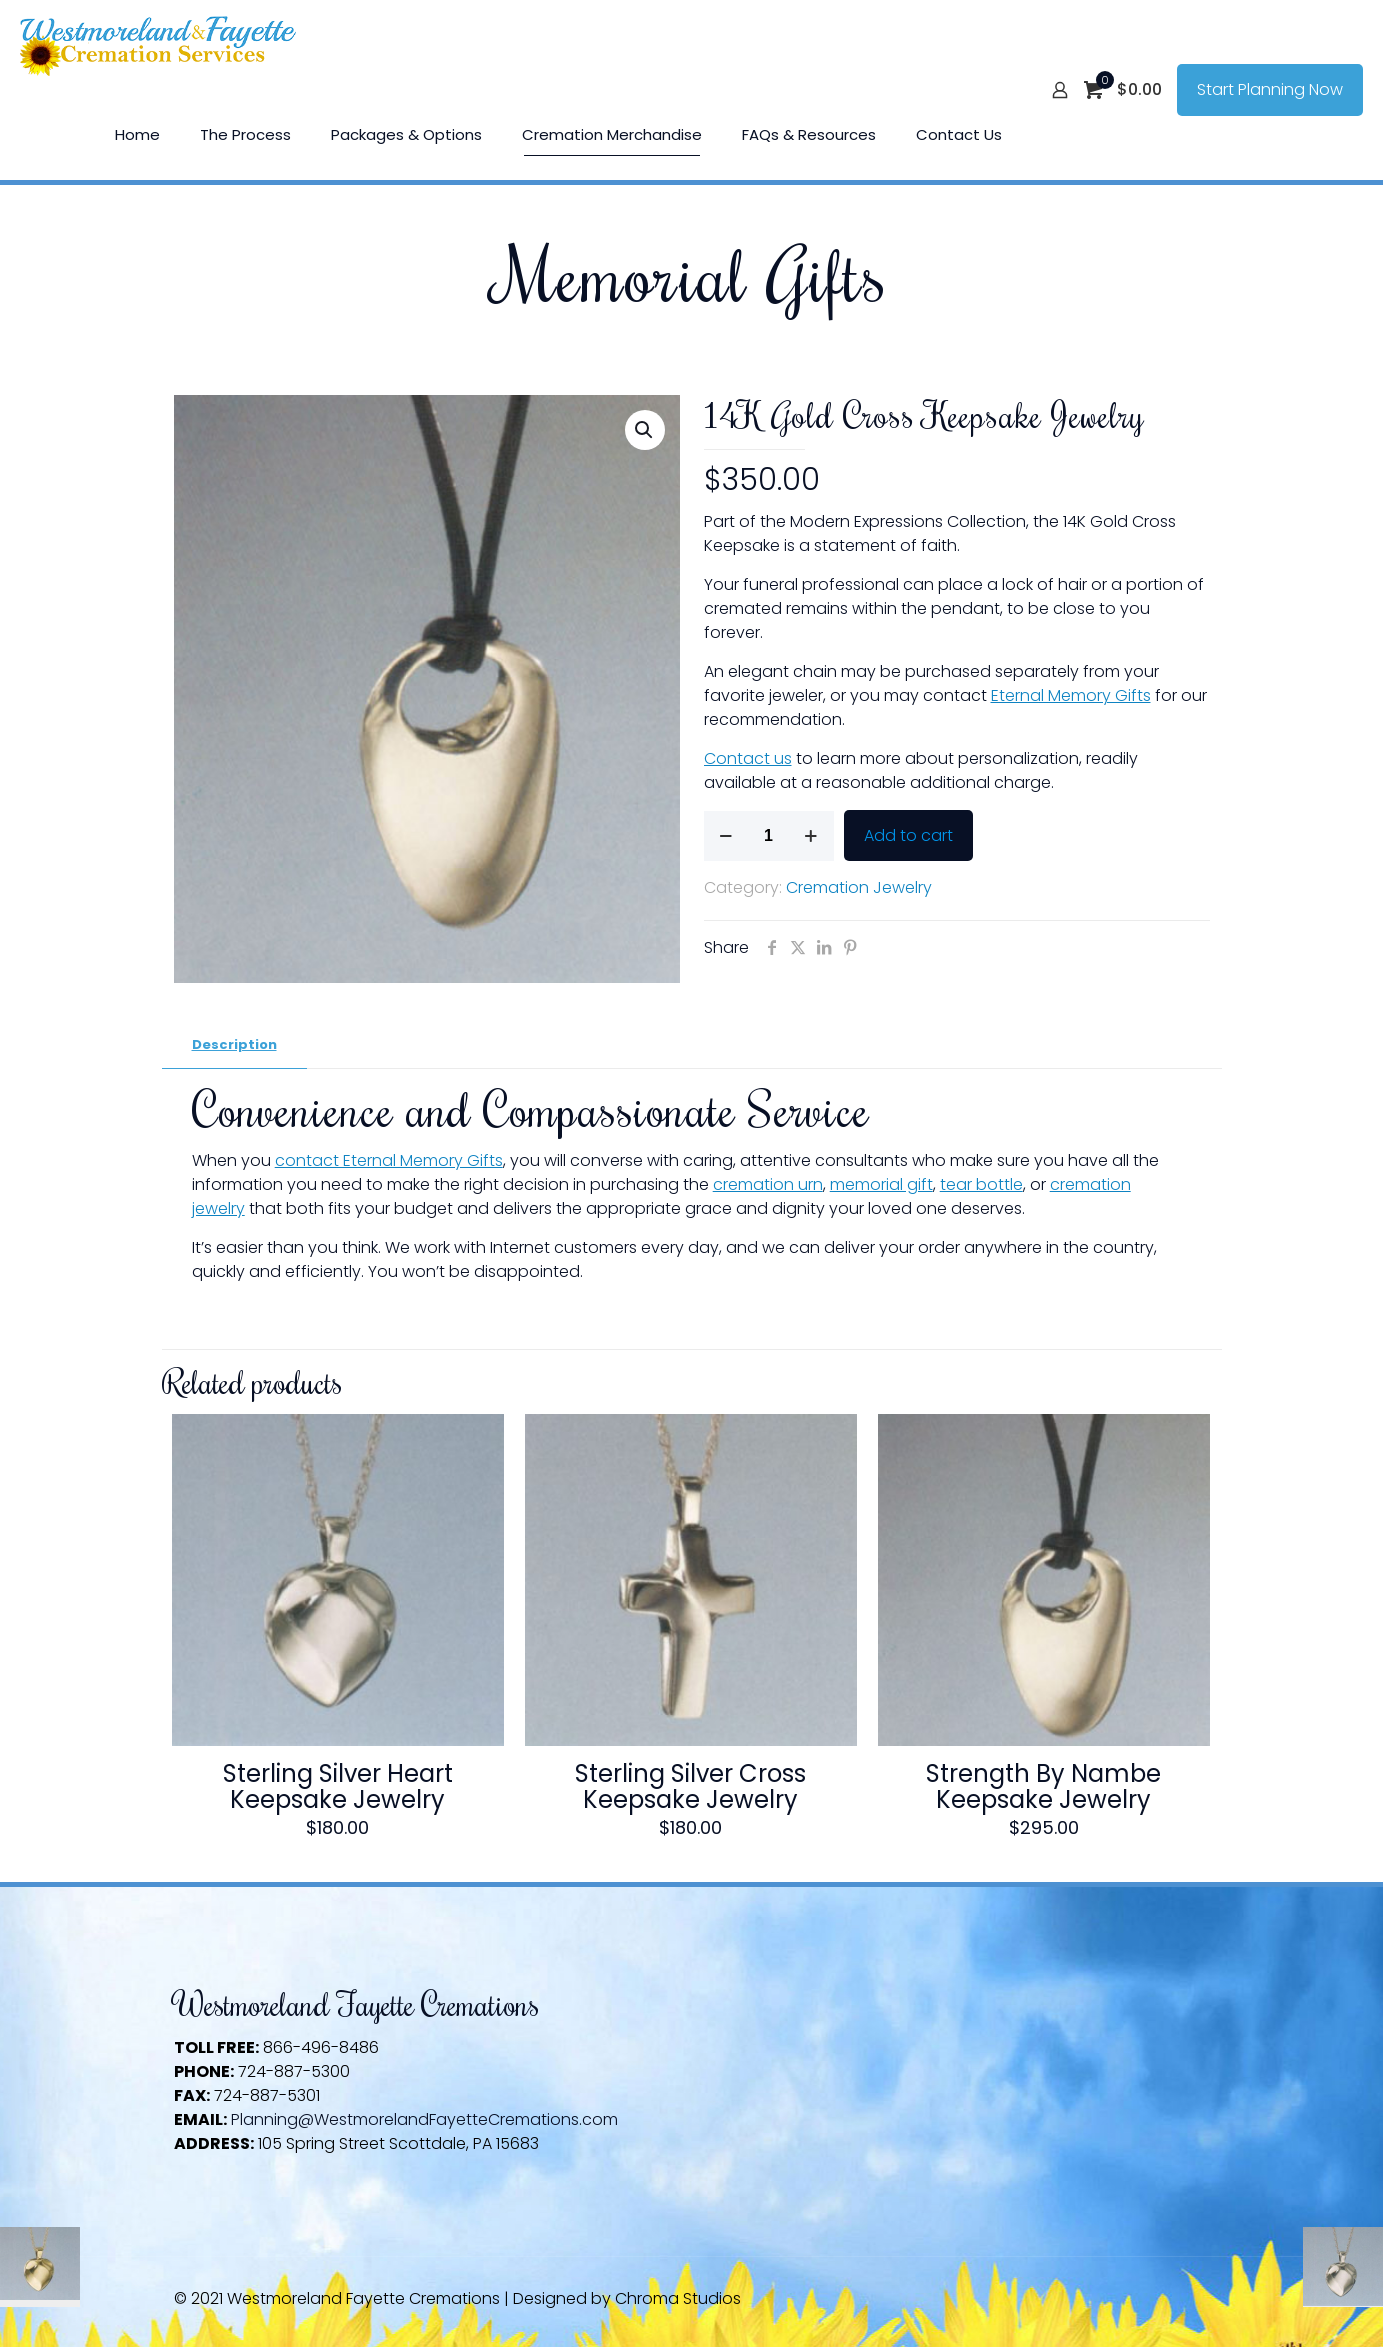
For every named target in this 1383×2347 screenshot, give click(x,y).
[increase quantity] (811, 836)
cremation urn (768, 1184)
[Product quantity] (769, 836)
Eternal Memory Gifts (1071, 695)
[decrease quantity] (726, 836)
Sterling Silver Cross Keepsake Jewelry (690, 1786)
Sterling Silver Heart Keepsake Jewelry (338, 1786)
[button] (645, 430)
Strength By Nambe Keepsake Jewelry (1043, 1786)
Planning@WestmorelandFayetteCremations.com (424, 2119)
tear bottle (981, 1184)
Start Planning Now (1270, 89)
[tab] (234, 1045)
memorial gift (881, 1184)
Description (234, 1044)
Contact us (748, 758)
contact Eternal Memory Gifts (389, 1160)
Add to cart (908, 835)
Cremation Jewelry (859, 887)
